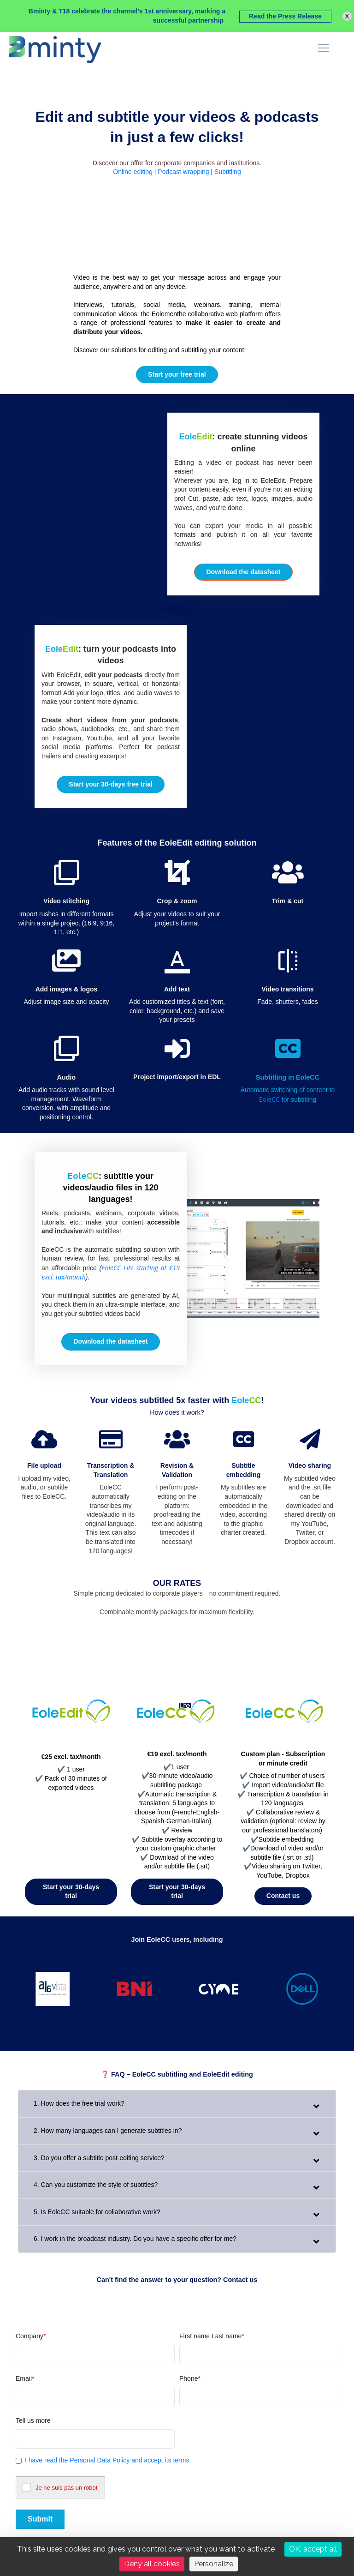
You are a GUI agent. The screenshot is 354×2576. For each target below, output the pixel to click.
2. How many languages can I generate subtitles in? (108, 2130)
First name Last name (211, 2336)
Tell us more (33, 2420)
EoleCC (269, 1099)
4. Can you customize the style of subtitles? (96, 2184)
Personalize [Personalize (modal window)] (213, 2563)
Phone (190, 2378)
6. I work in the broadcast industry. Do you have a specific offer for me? (135, 2238)
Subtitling (227, 171)
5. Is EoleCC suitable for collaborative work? (97, 2212)
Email (25, 2378)
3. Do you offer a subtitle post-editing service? (99, 2158)
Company (31, 2336)
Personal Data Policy (99, 2460)
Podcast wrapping (183, 171)
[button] (243, 572)
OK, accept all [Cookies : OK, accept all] (313, 2549)
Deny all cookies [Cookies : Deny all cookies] (152, 2563)
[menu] (323, 48)
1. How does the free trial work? (79, 2103)
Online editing (133, 171)
